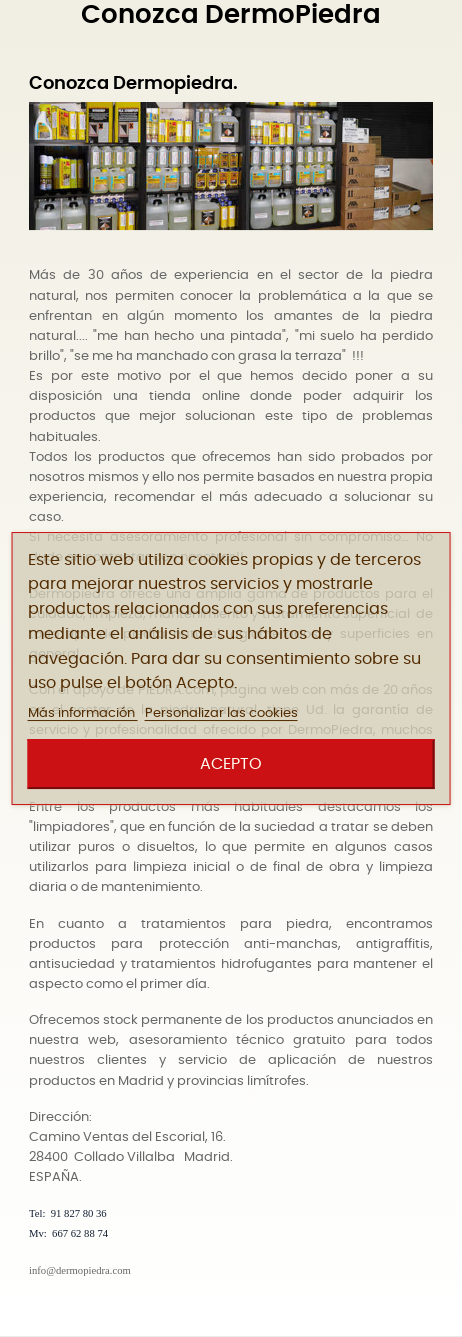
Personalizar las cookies (221, 713)
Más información (83, 713)
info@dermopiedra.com (80, 1270)
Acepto (231, 764)
